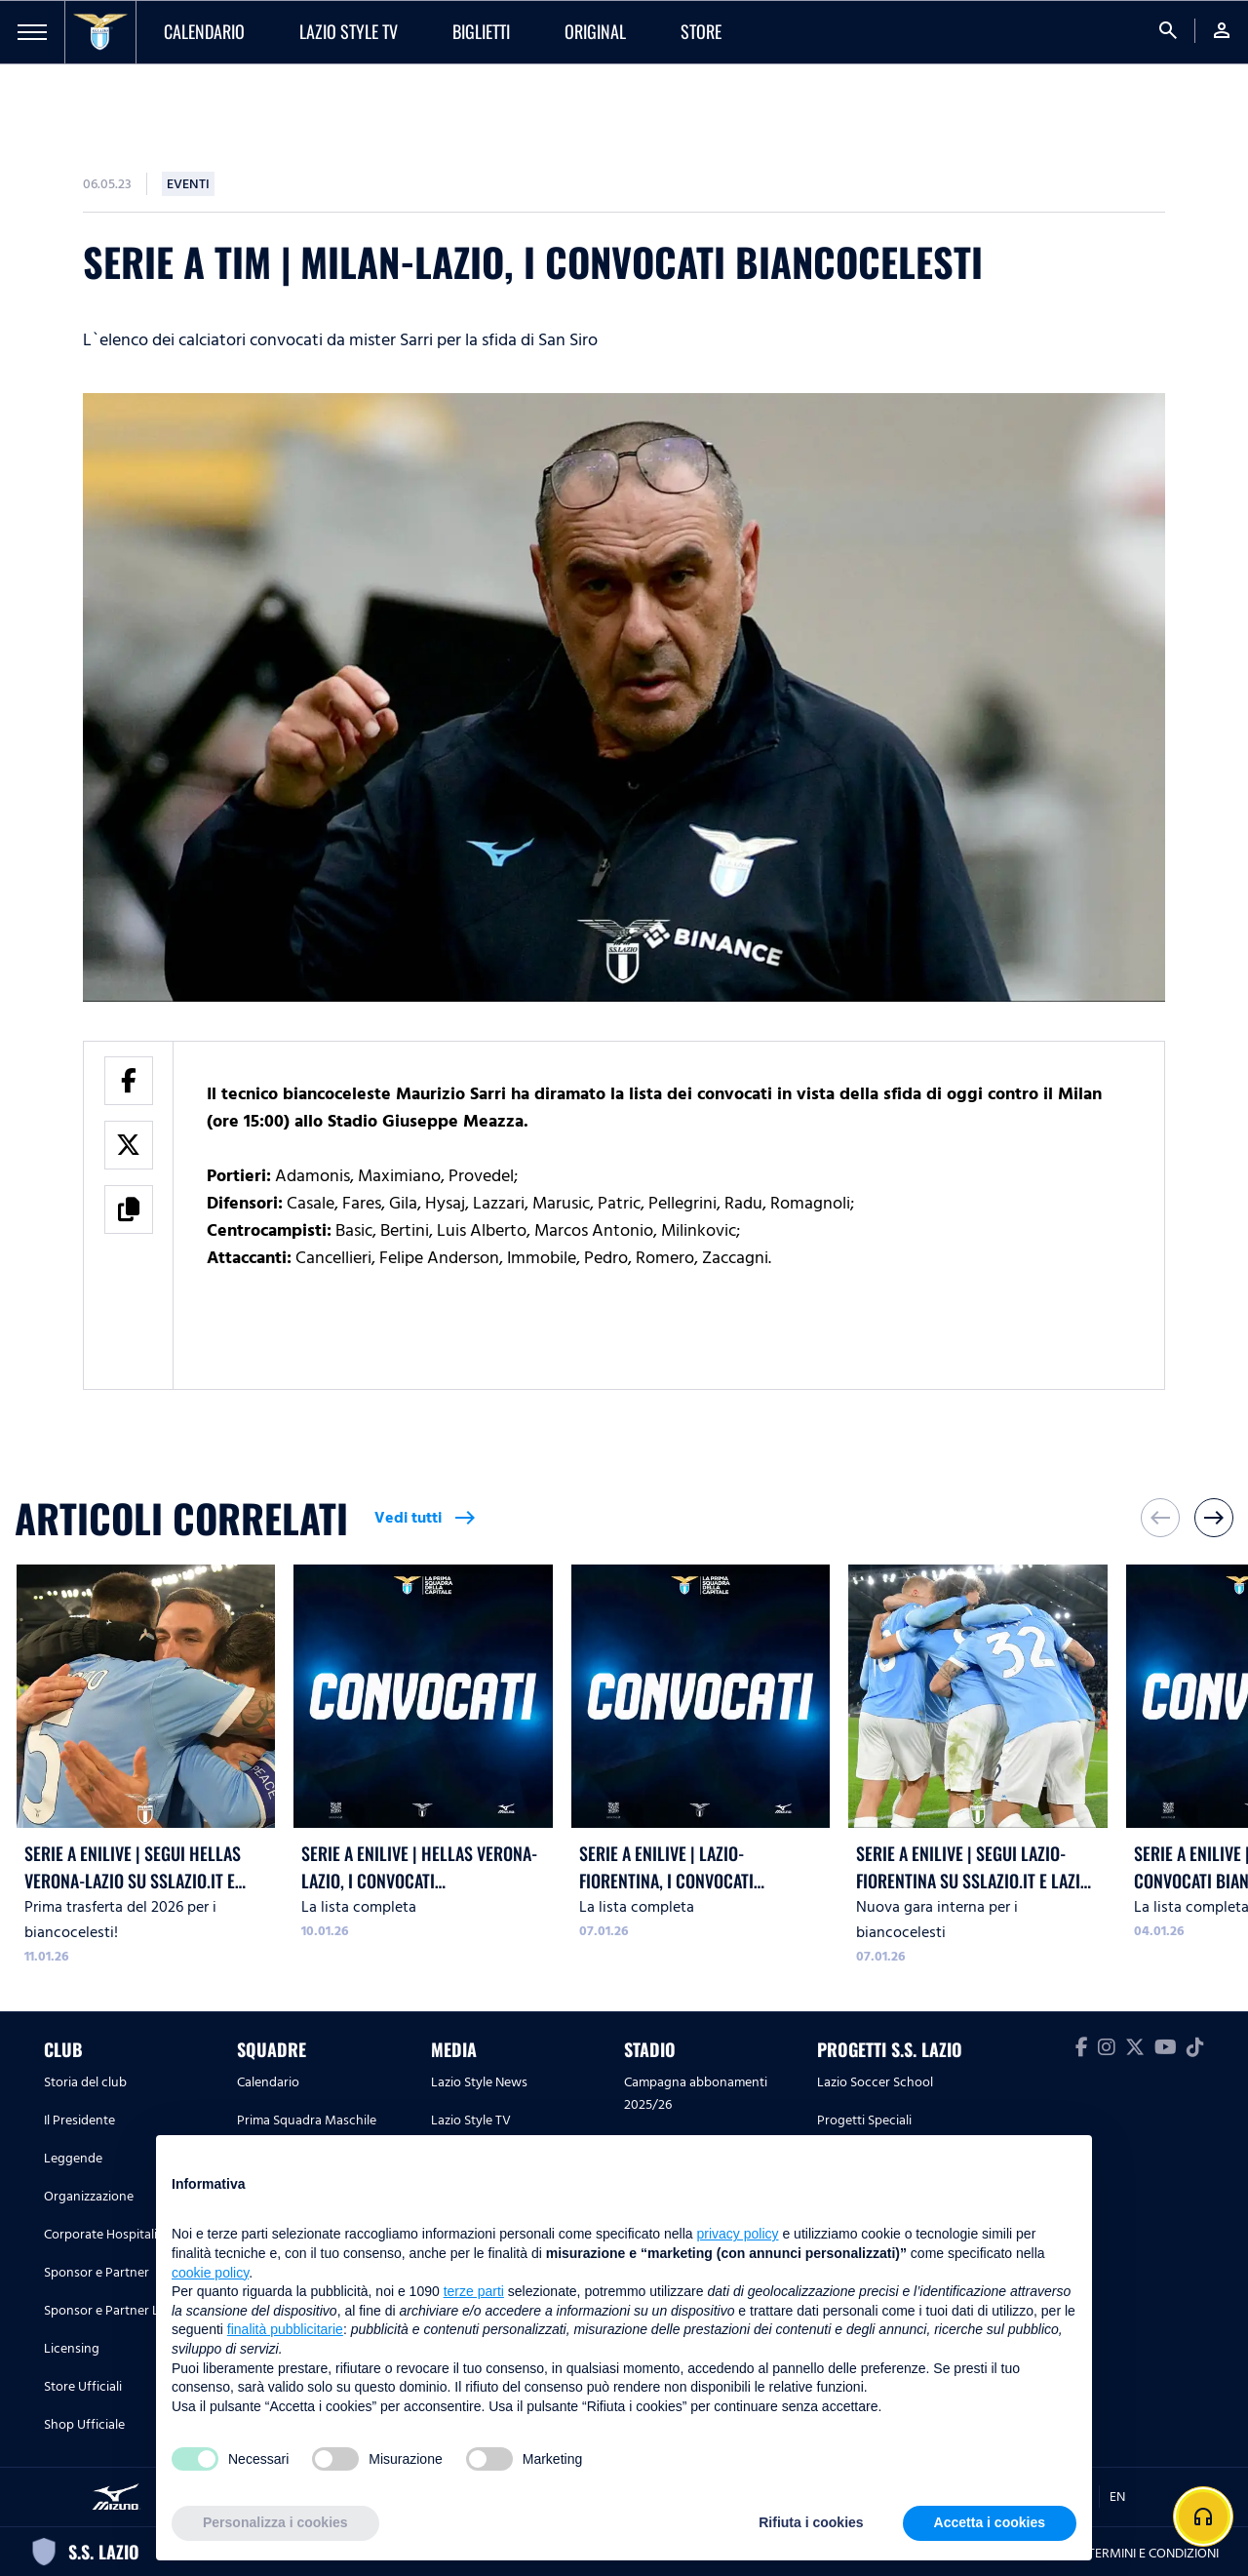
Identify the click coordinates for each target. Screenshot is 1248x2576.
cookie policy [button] (210, 2272)
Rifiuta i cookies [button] (811, 2522)
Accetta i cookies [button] (989, 2522)
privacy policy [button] (738, 2233)
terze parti (474, 2291)
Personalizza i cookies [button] (275, 2522)
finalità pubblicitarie (285, 2329)
